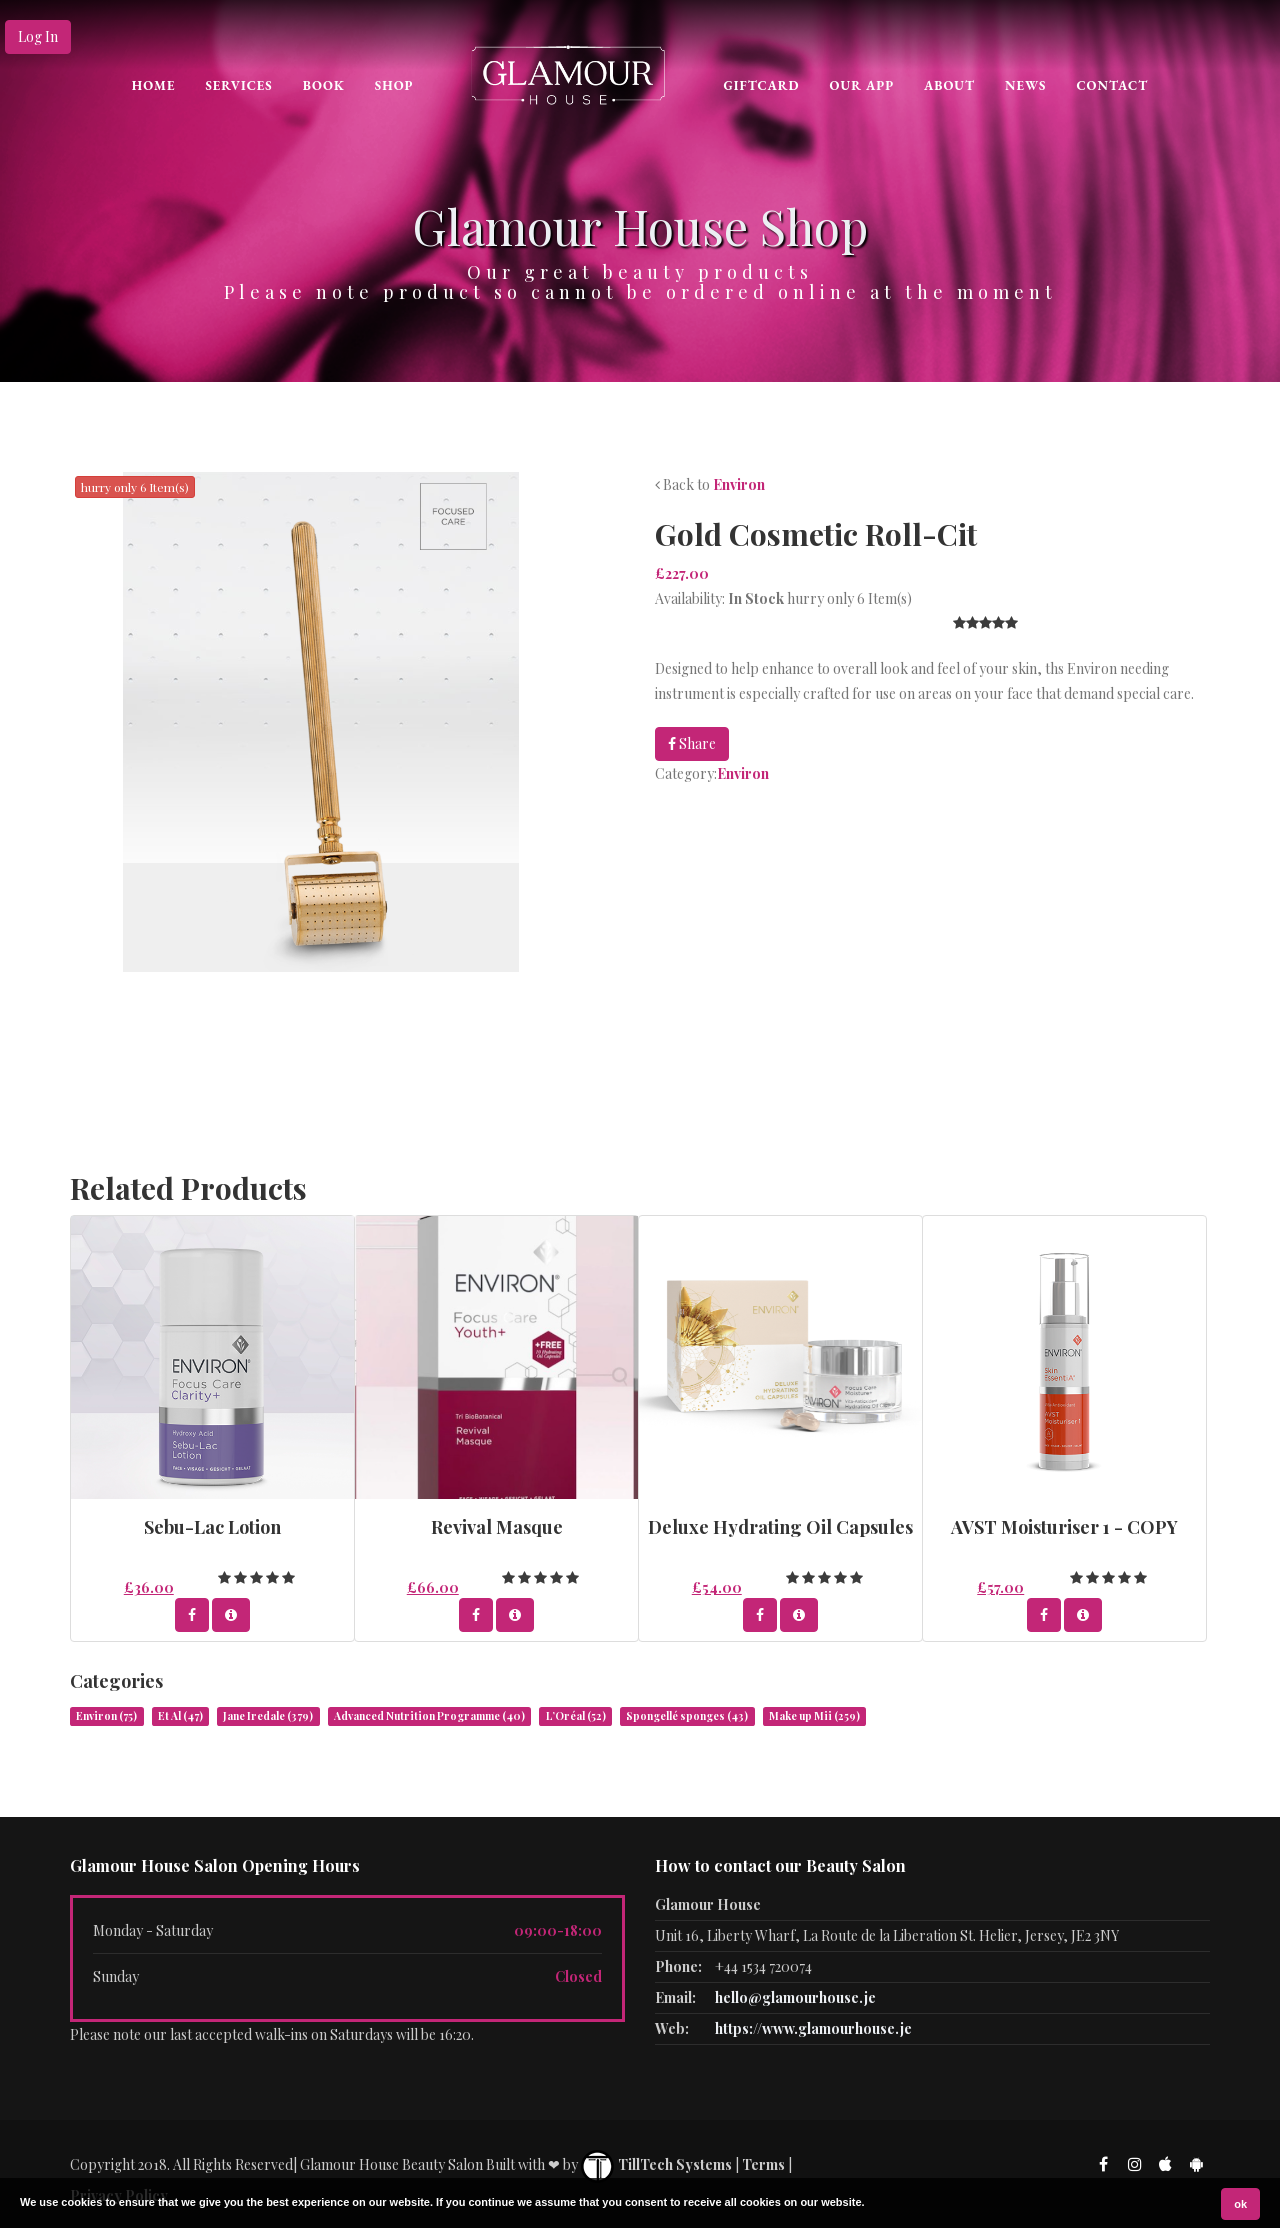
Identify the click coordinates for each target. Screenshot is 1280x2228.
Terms (763, 2164)
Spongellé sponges (687, 1716)
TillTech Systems (656, 2164)
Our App (862, 85)
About (949, 85)
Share (692, 743)
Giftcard (761, 85)
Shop (394, 85)
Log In (38, 36)
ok (1240, 2204)
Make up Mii (814, 1716)
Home (154, 85)
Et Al (180, 1716)
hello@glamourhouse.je (795, 1997)
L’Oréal (576, 1716)
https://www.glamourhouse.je (813, 2028)
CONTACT (1112, 85)
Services (238, 85)
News (1025, 85)
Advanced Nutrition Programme (429, 1716)
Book (324, 85)
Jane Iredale (268, 1716)
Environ (739, 484)
